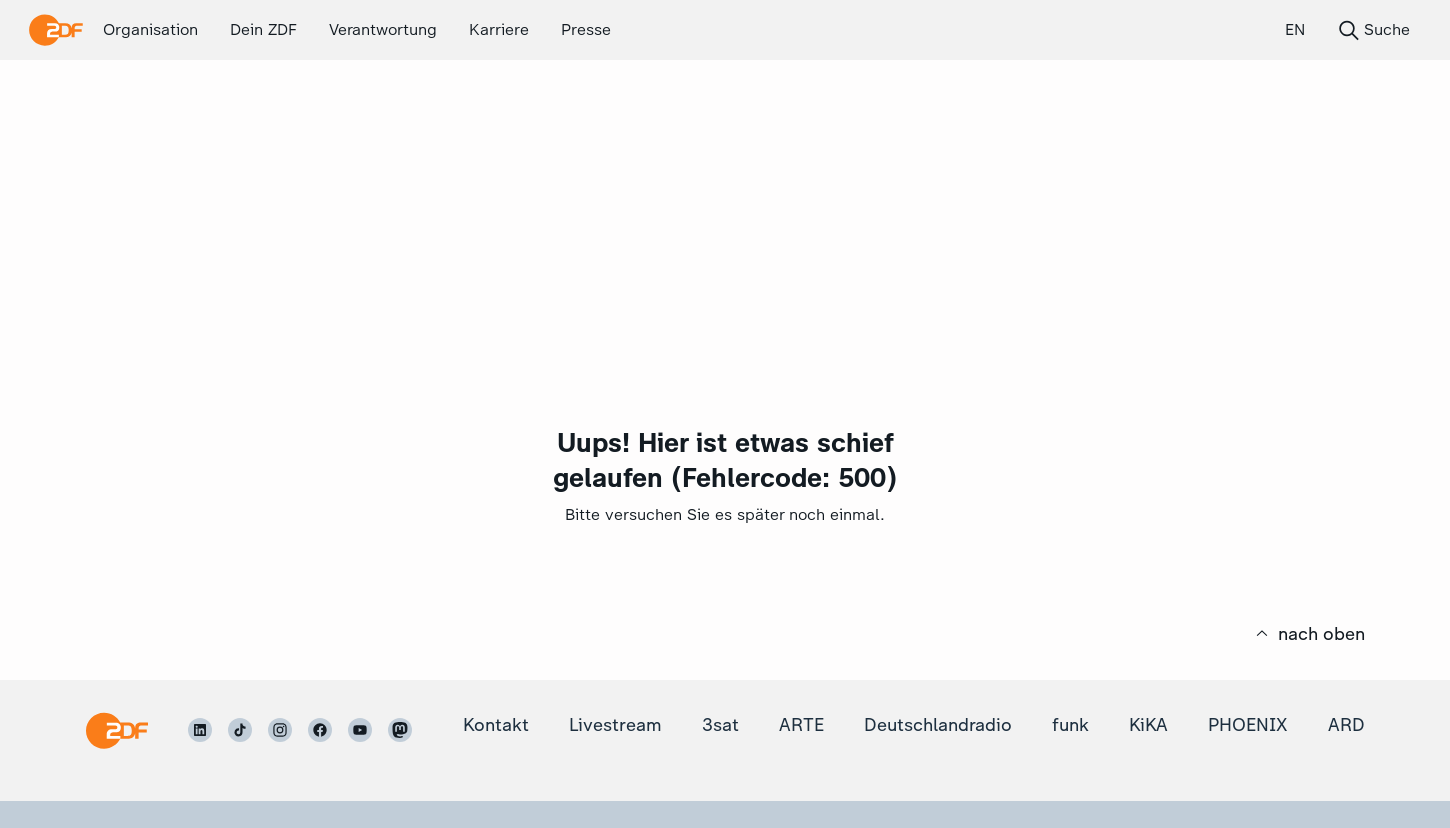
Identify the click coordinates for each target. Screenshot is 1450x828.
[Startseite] (116, 730)
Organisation (150, 29)
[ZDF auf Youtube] (360, 730)
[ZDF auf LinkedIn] (200, 730)
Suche (1373, 30)
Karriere (499, 29)
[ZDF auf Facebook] (320, 730)
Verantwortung (383, 29)
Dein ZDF (263, 29)
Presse (586, 29)
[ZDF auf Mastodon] (400, 730)
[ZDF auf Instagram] (280, 730)
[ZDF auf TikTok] (240, 730)
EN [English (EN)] (1295, 29)
